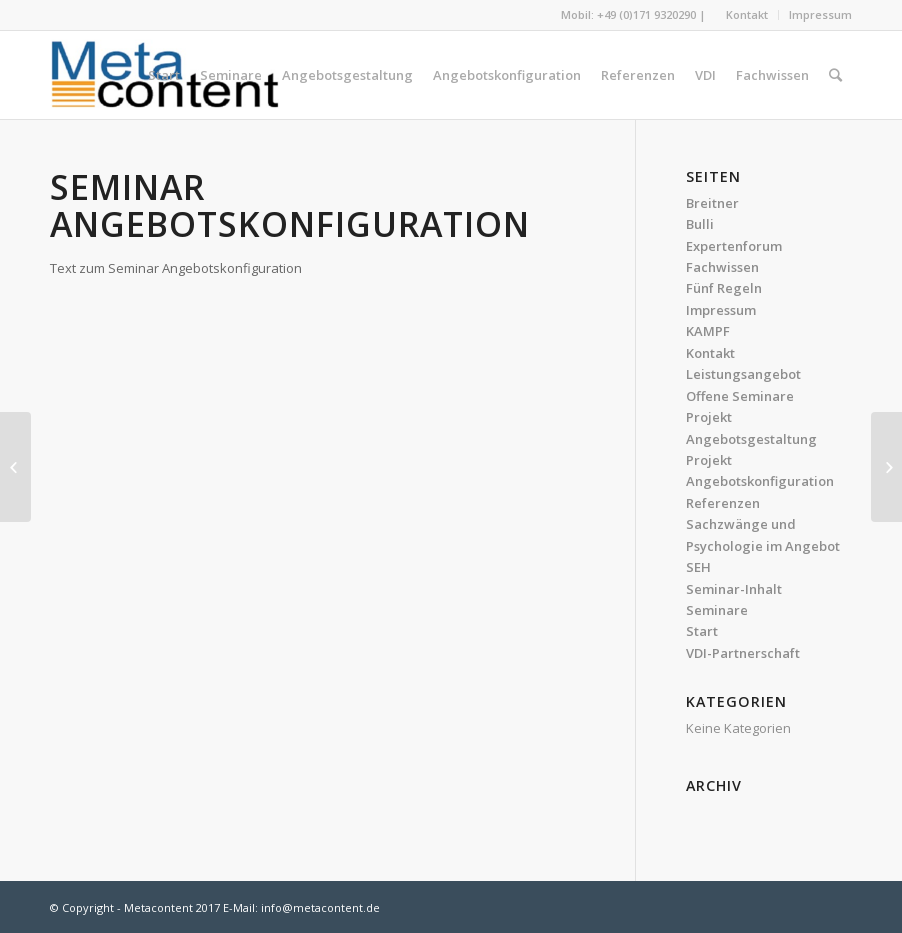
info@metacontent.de (320, 907)
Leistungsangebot (743, 374)
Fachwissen (722, 267)
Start (702, 631)
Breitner (712, 203)
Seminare (717, 610)
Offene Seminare (740, 396)
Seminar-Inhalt (734, 589)
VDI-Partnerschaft (743, 653)
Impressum (820, 14)
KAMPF (708, 331)
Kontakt (747, 14)
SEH (698, 567)
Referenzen (723, 503)
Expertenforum (734, 246)
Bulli (700, 224)
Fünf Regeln (724, 288)
